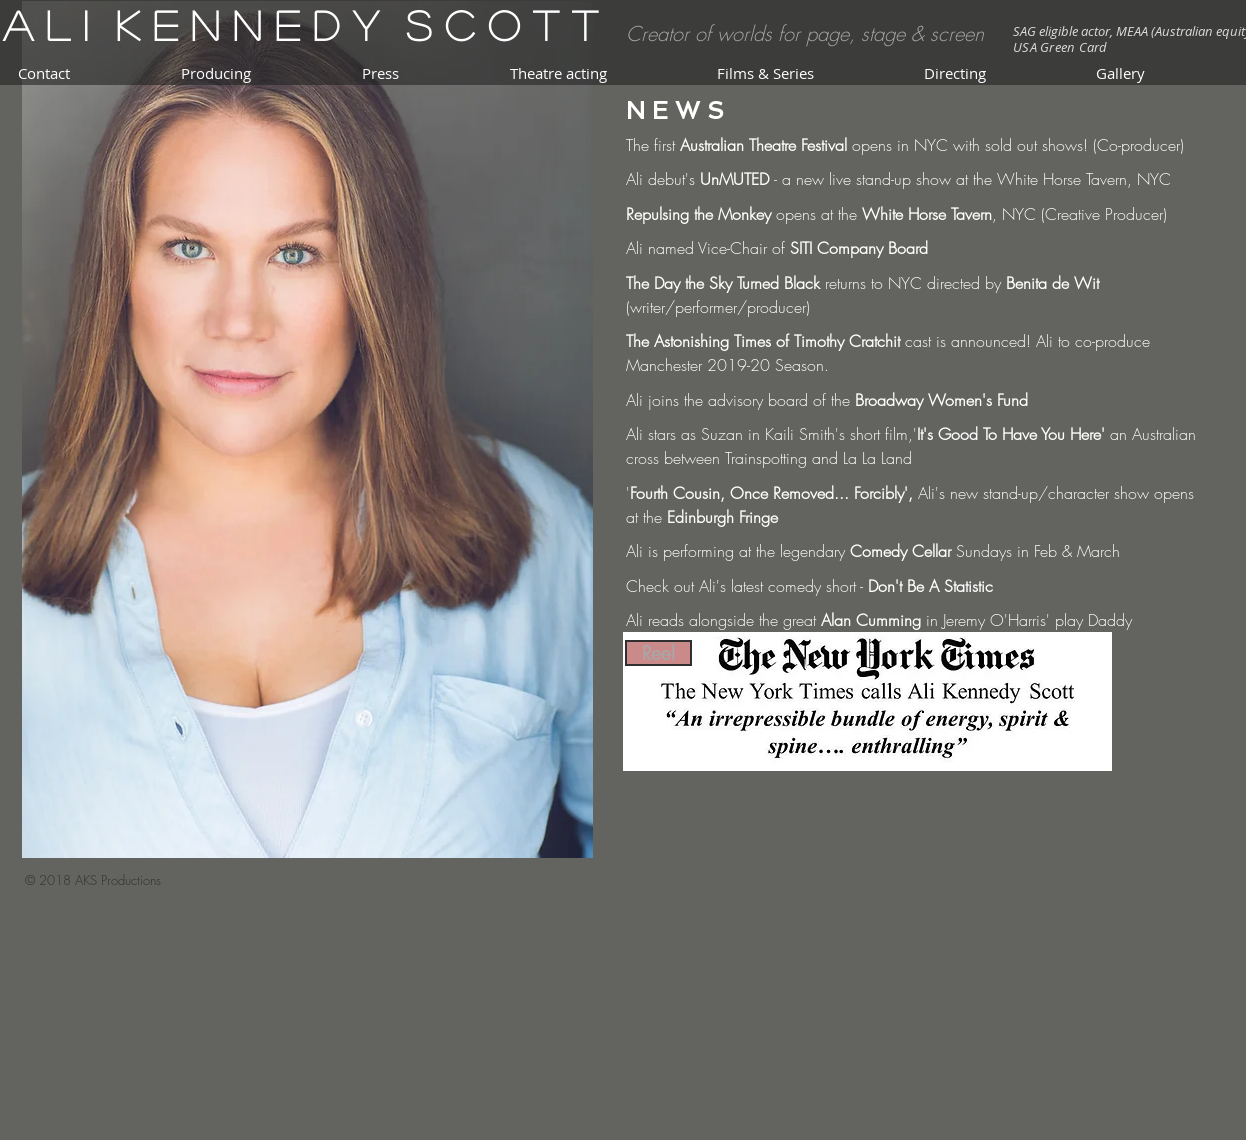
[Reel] (658, 653)
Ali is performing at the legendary (738, 551)
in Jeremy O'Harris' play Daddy (1026, 620)
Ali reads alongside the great (723, 620)
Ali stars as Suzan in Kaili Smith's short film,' (771, 434)
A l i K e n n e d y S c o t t (300, 24)
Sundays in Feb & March (1035, 551)
